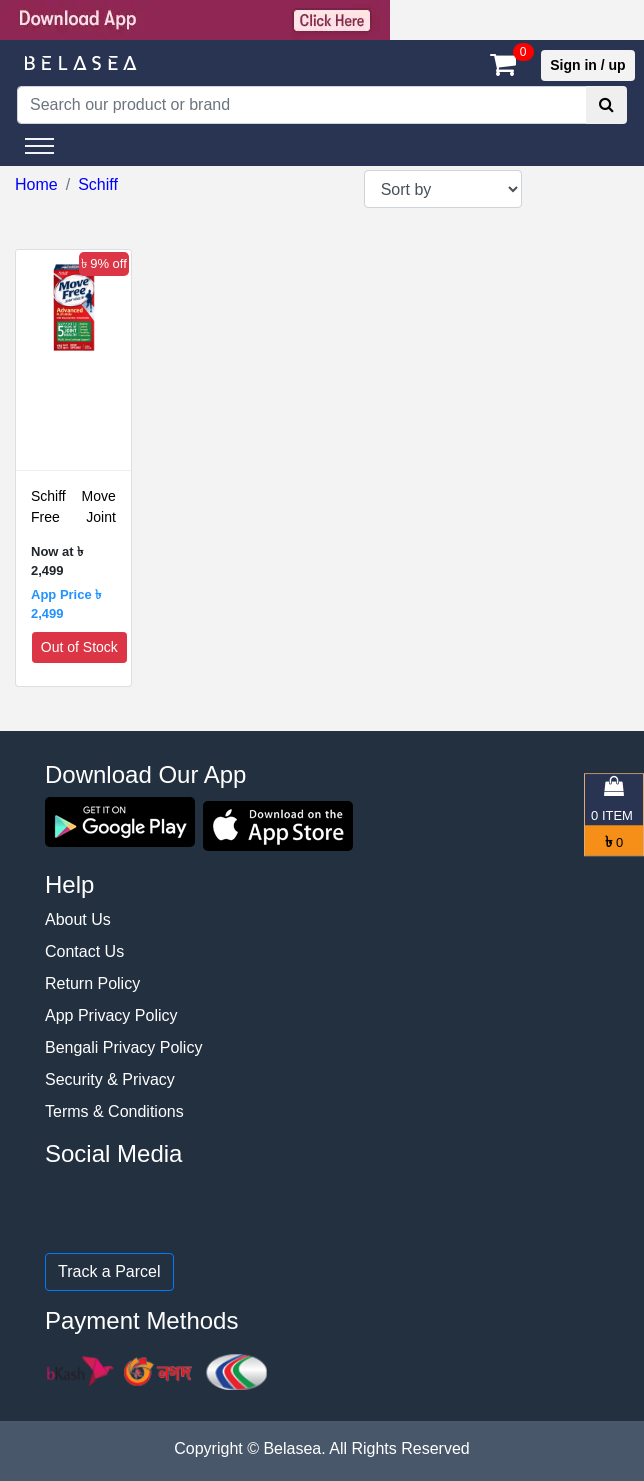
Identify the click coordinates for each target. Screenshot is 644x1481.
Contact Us (84, 951)
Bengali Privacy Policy (123, 1047)
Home (36, 184)
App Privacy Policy (111, 1015)
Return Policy (92, 983)
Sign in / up (587, 65)
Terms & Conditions (114, 1111)
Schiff (98, 184)
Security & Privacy (110, 1079)
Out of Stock (79, 647)
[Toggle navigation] (39, 146)
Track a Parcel (109, 1271)
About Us (78, 919)
